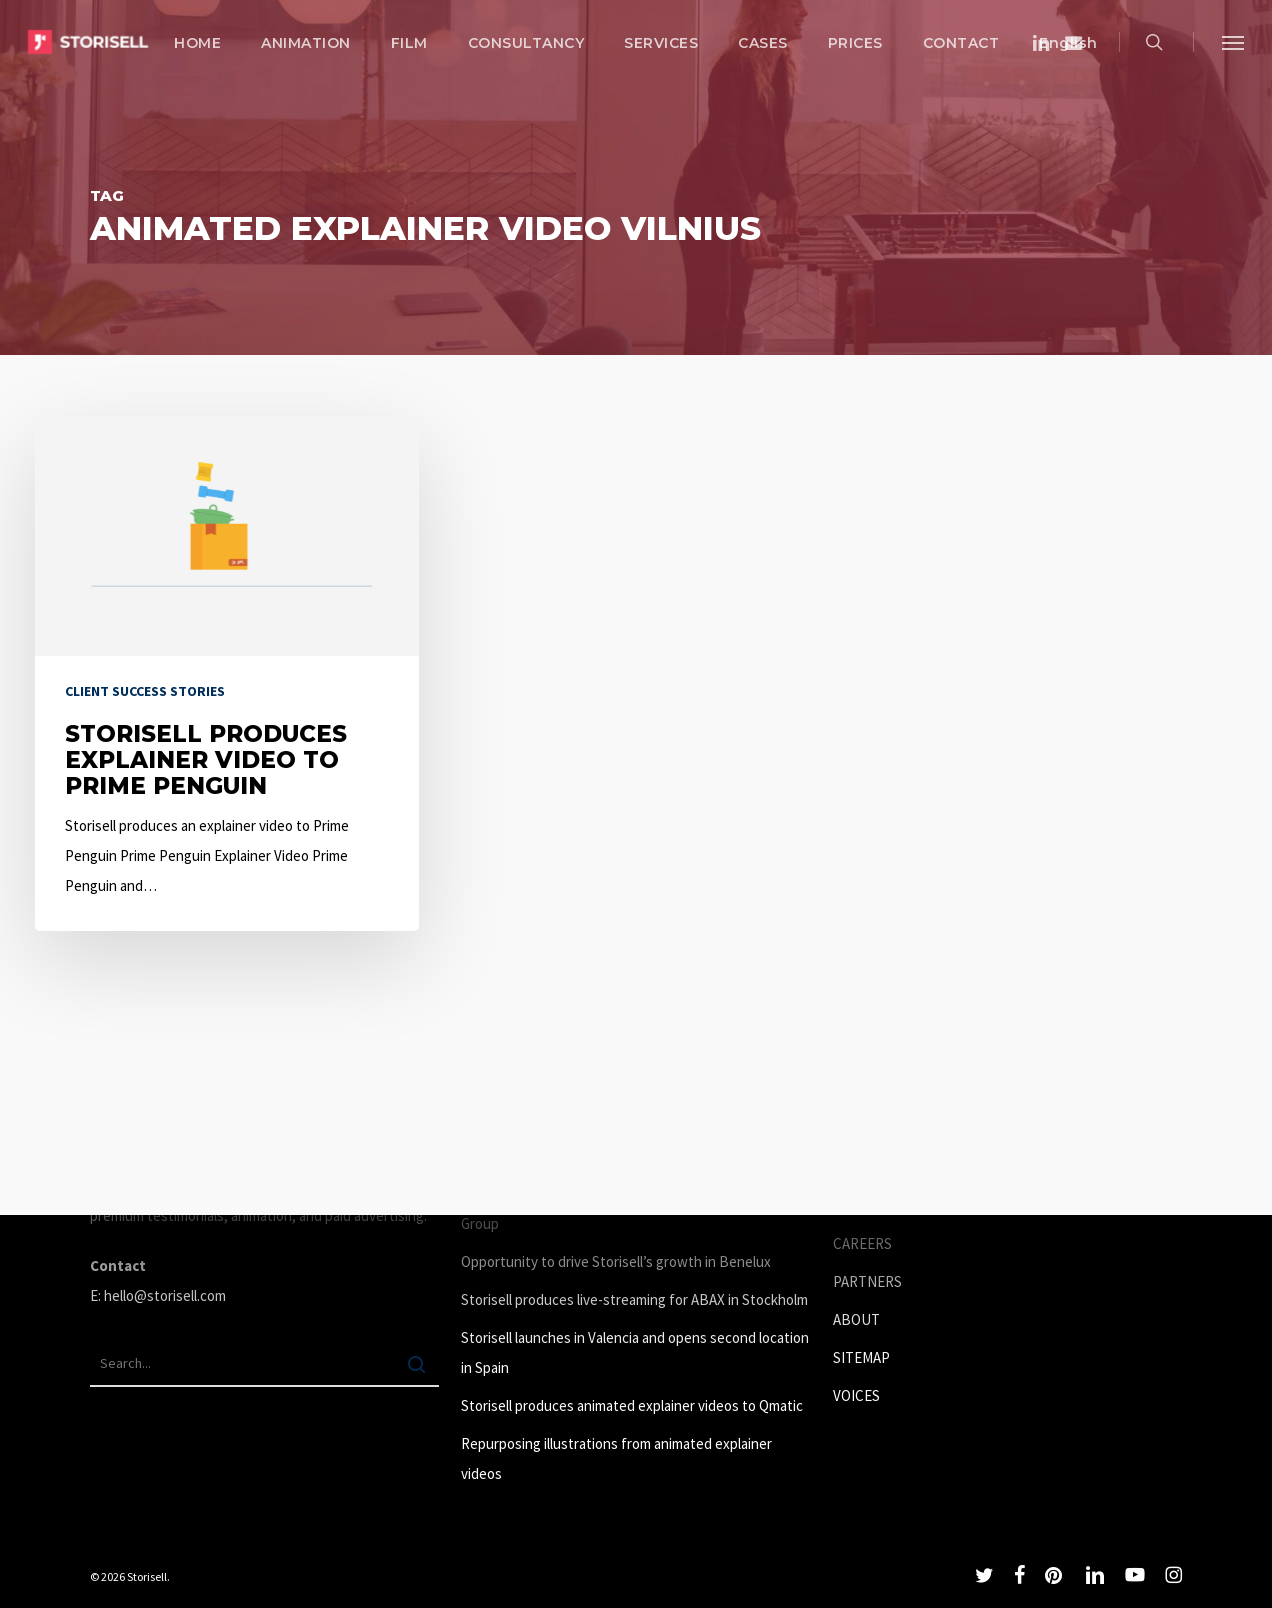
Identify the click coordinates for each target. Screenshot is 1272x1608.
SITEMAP (861, 1357)
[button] (1233, 42)
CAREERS (862, 1243)
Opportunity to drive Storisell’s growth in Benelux (616, 1261)
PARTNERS (867, 1281)
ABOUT (856, 1319)
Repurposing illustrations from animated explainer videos (616, 1458)
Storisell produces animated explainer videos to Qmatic (632, 1405)
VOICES (856, 1395)
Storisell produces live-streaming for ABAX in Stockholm (634, 1299)
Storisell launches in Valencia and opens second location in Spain (635, 1352)
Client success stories (145, 691)
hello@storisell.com (165, 1295)
